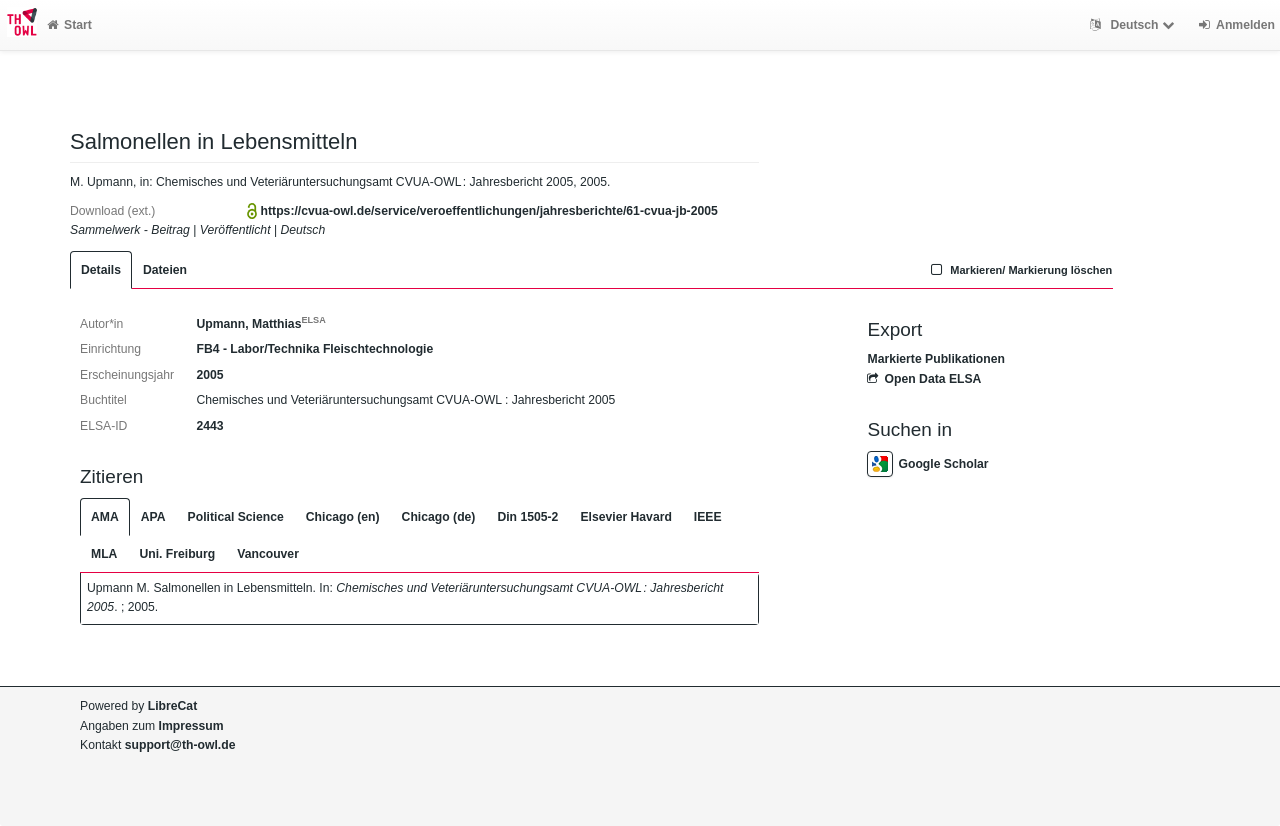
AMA (105, 517)
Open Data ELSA (924, 379)
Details (101, 270)
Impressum (191, 726)
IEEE (708, 517)
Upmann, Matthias (260, 324)
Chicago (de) (439, 517)
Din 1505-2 (527, 517)
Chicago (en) (343, 517)
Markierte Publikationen (935, 359)
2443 (209, 426)
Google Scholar (927, 464)
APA (153, 517)
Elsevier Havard (625, 517)
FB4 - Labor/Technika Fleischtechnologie (314, 349)
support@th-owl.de (180, 745)
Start (69, 25)
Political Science (236, 517)
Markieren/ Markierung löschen (1020, 270)
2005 (209, 375)
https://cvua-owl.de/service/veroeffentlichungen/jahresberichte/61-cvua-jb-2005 (489, 211)
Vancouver (268, 554)
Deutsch (1134, 25)
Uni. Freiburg (177, 554)
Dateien (165, 270)
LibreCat (172, 706)
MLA (104, 554)
